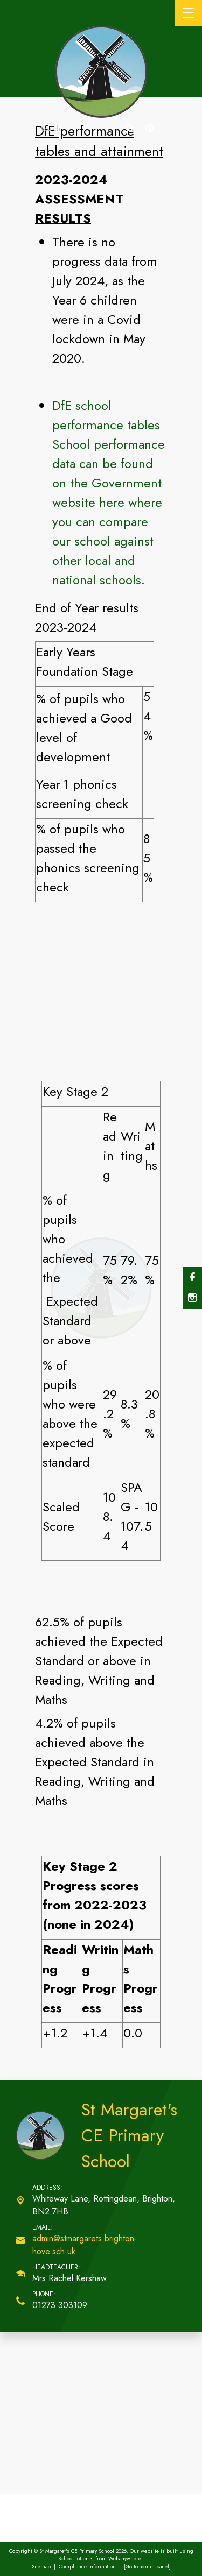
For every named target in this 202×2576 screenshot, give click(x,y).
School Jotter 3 (75, 2559)
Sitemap (41, 2567)
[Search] (130, 128)
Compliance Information (87, 2567)
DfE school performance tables (106, 415)
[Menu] (188, 13)
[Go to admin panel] (147, 2567)
